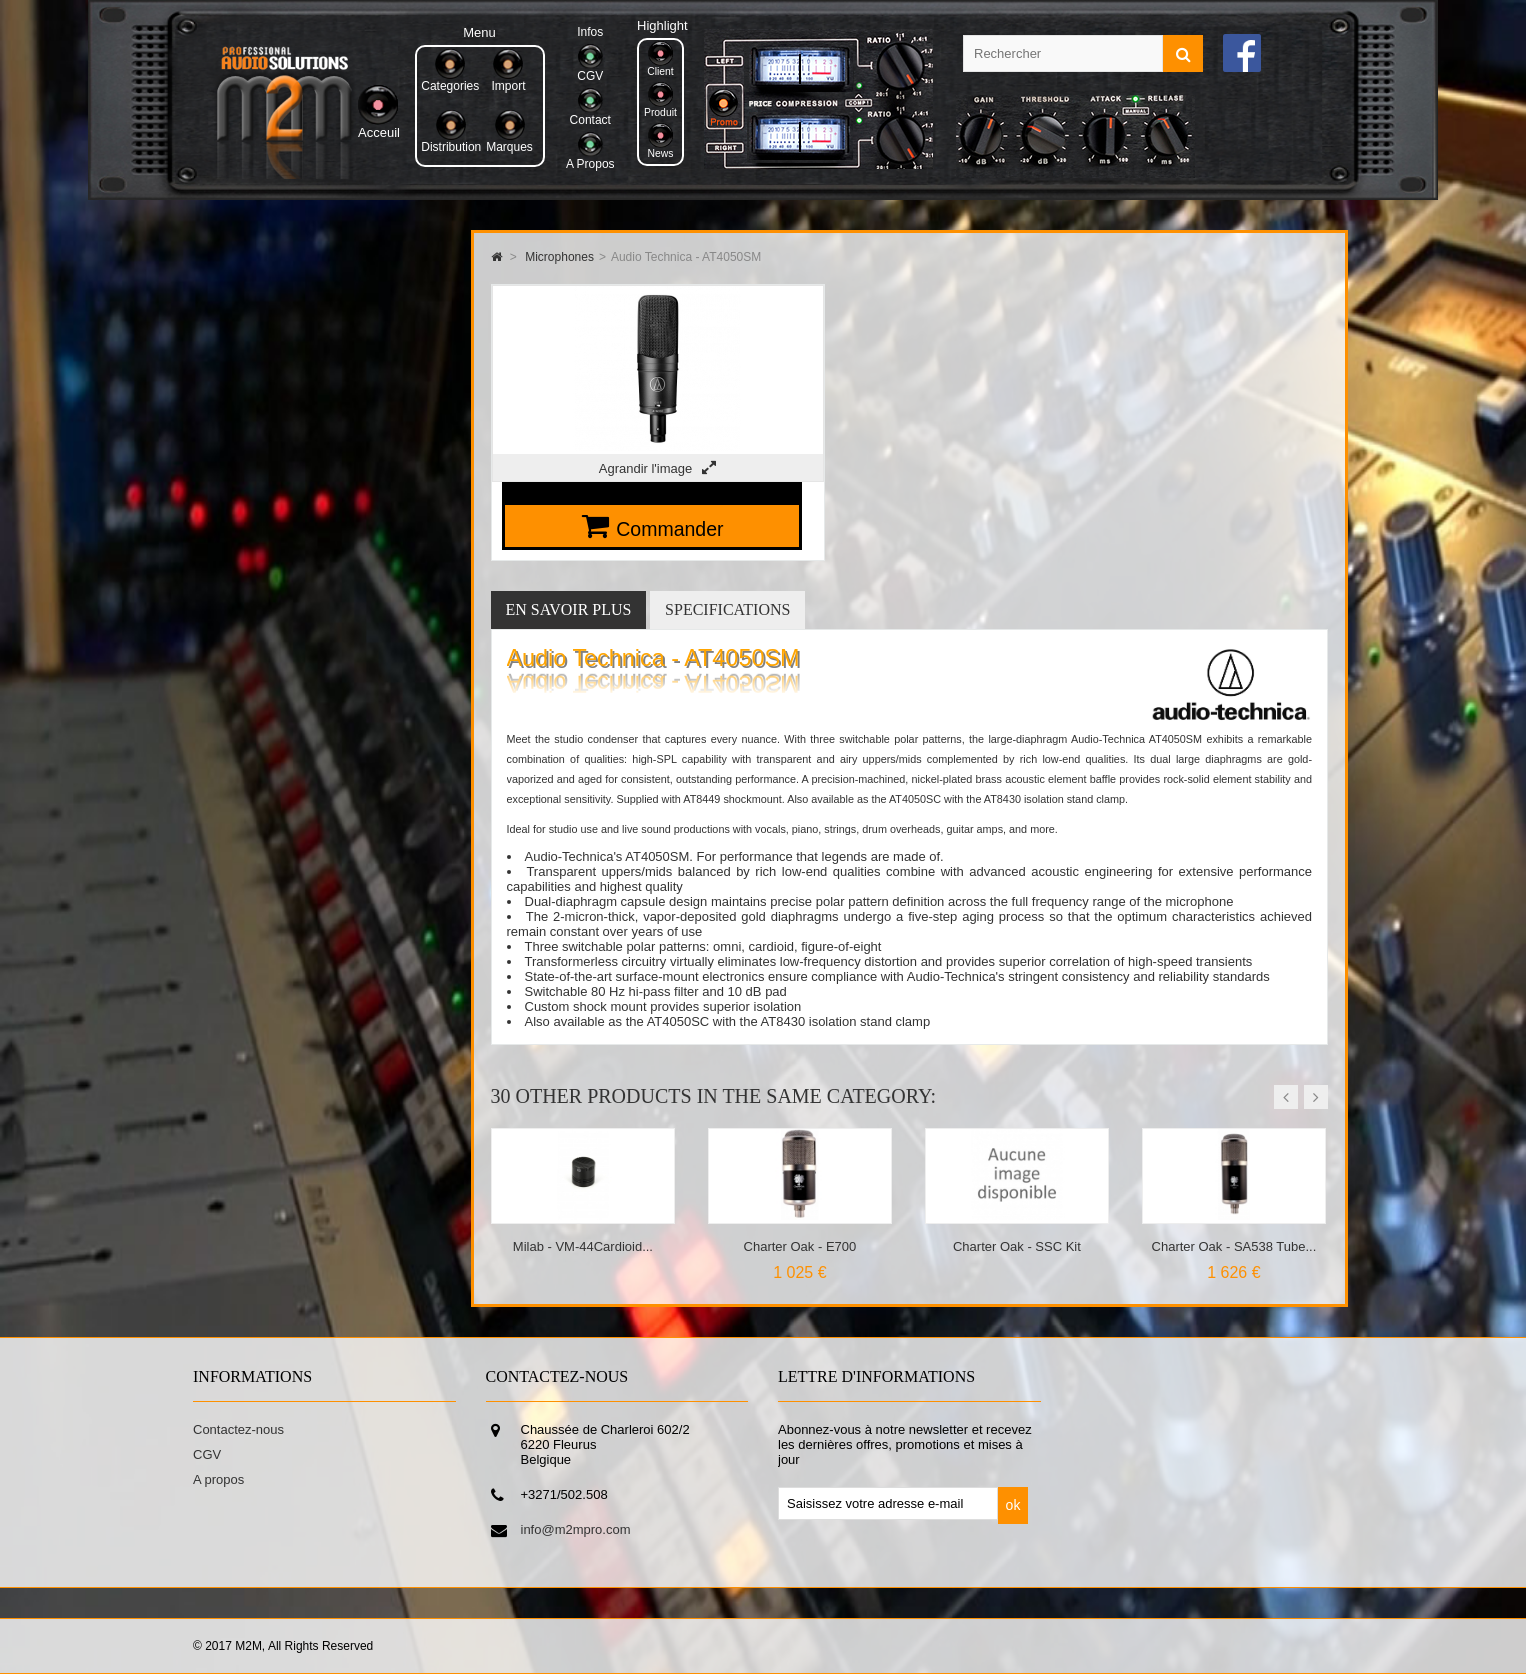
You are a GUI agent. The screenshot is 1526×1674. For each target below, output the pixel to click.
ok (1013, 1505)
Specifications (727, 609)
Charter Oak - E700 (800, 1246)
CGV (207, 1454)
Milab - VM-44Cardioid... (583, 1246)
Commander (669, 529)
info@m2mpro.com (576, 1529)
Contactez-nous (238, 1429)
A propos (218, 1479)
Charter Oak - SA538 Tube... (1234, 1246)
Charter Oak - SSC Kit (1017, 1246)
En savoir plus (569, 609)
